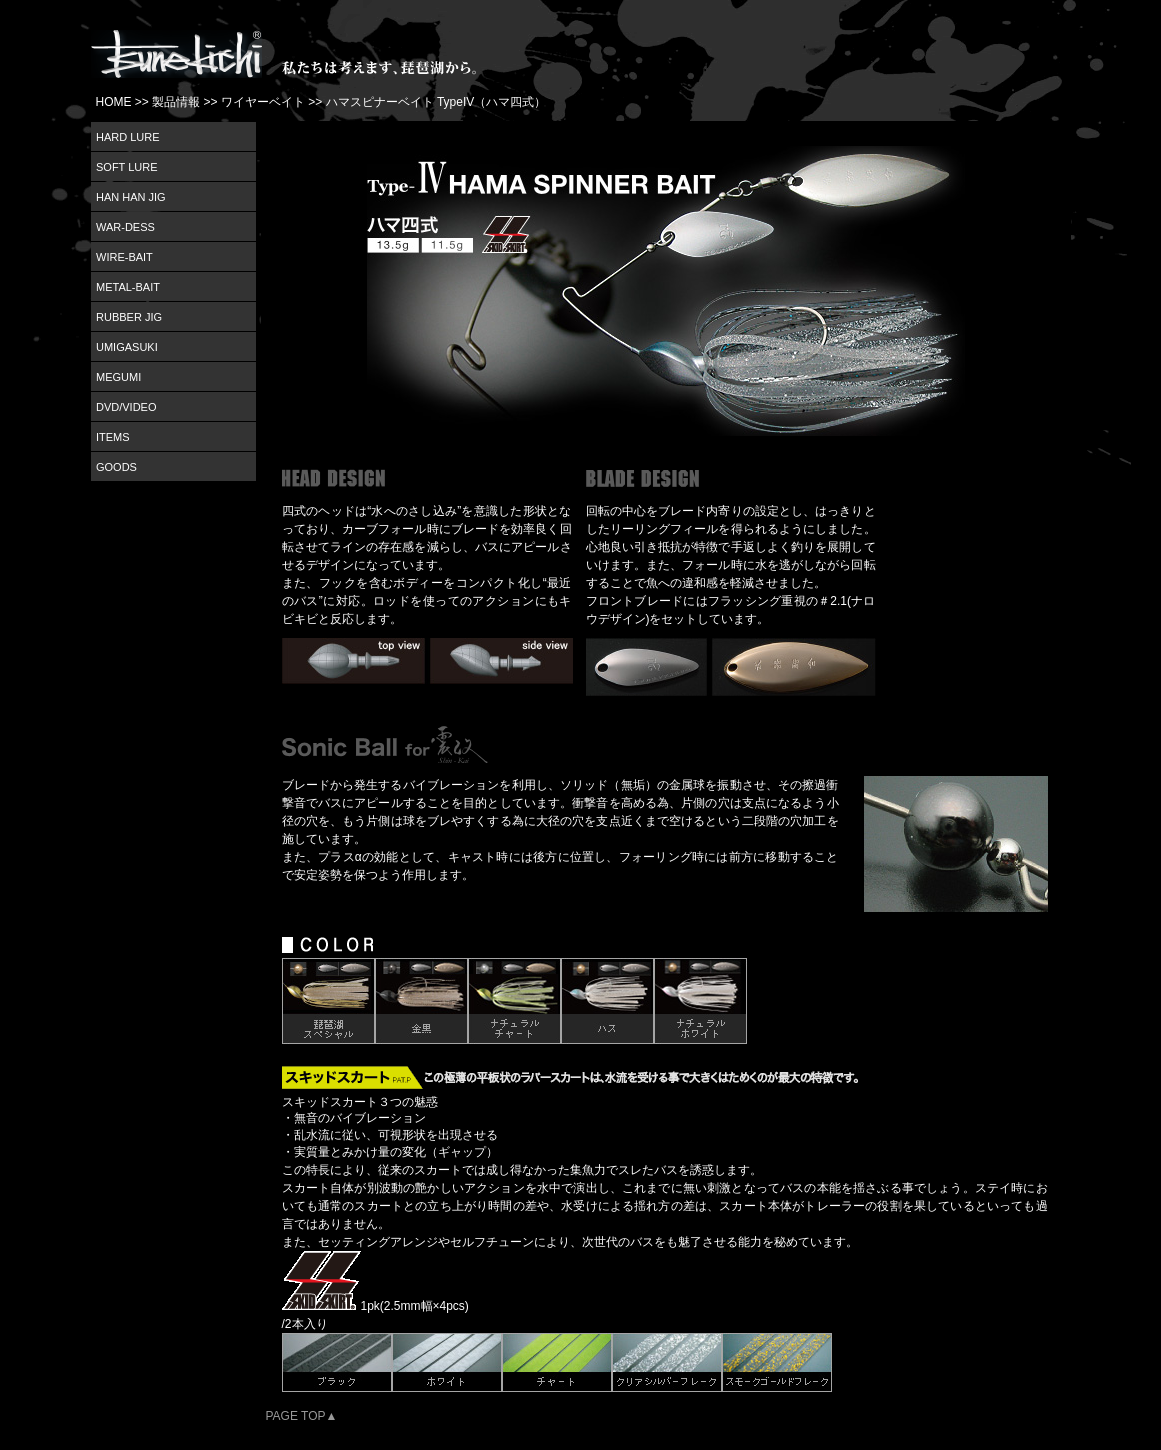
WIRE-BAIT (124, 257)
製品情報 (176, 102)
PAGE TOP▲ (302, 1416)
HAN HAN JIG (131, 197)
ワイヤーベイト (263, 102)
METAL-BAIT (128, 287)
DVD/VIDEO (126, 407)
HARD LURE (128, 137)
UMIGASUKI (127, 347)
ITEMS (113, 437)
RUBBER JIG (129, 317)
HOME (114, 102)
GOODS (116, 467)
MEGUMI (118, 377)
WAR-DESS (125, 227)
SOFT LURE (127, 167)
